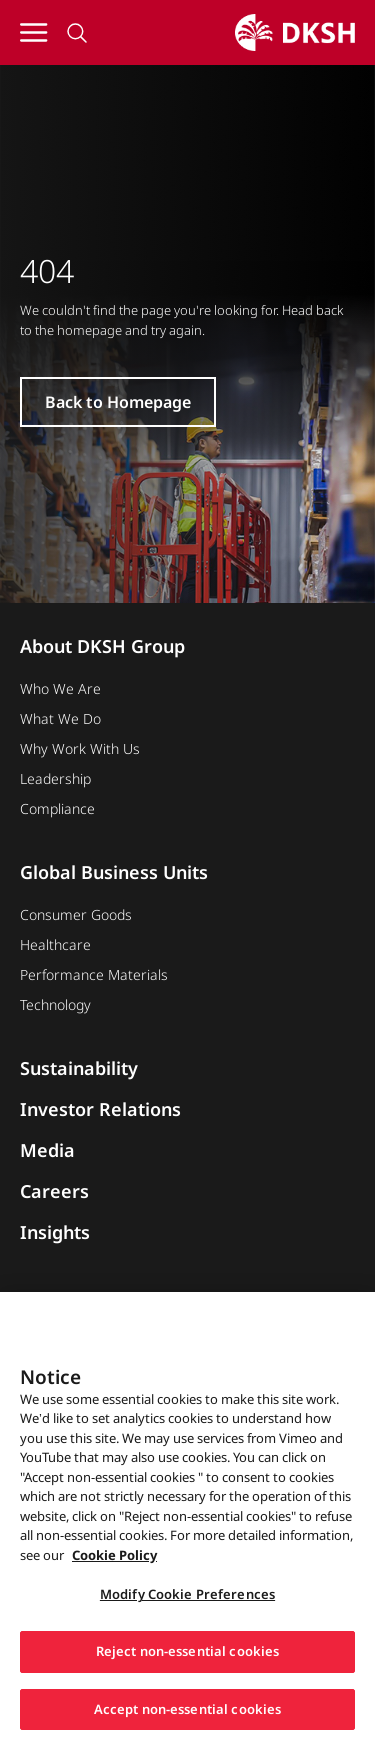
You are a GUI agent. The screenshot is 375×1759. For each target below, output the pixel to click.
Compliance (57, 808)
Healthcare (55, 944)
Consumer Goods (76, 914)
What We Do (60, 718)
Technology (55, 1004)
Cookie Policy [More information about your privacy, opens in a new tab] (114, 1562)
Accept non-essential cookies (188, 1716)
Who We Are (60, 688)
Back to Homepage (118, 402)
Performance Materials (94, 974)
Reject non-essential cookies (188, 1659)
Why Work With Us (80, 748)
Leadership (55, 778)
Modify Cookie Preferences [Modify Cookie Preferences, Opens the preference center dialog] (187, 1602)
